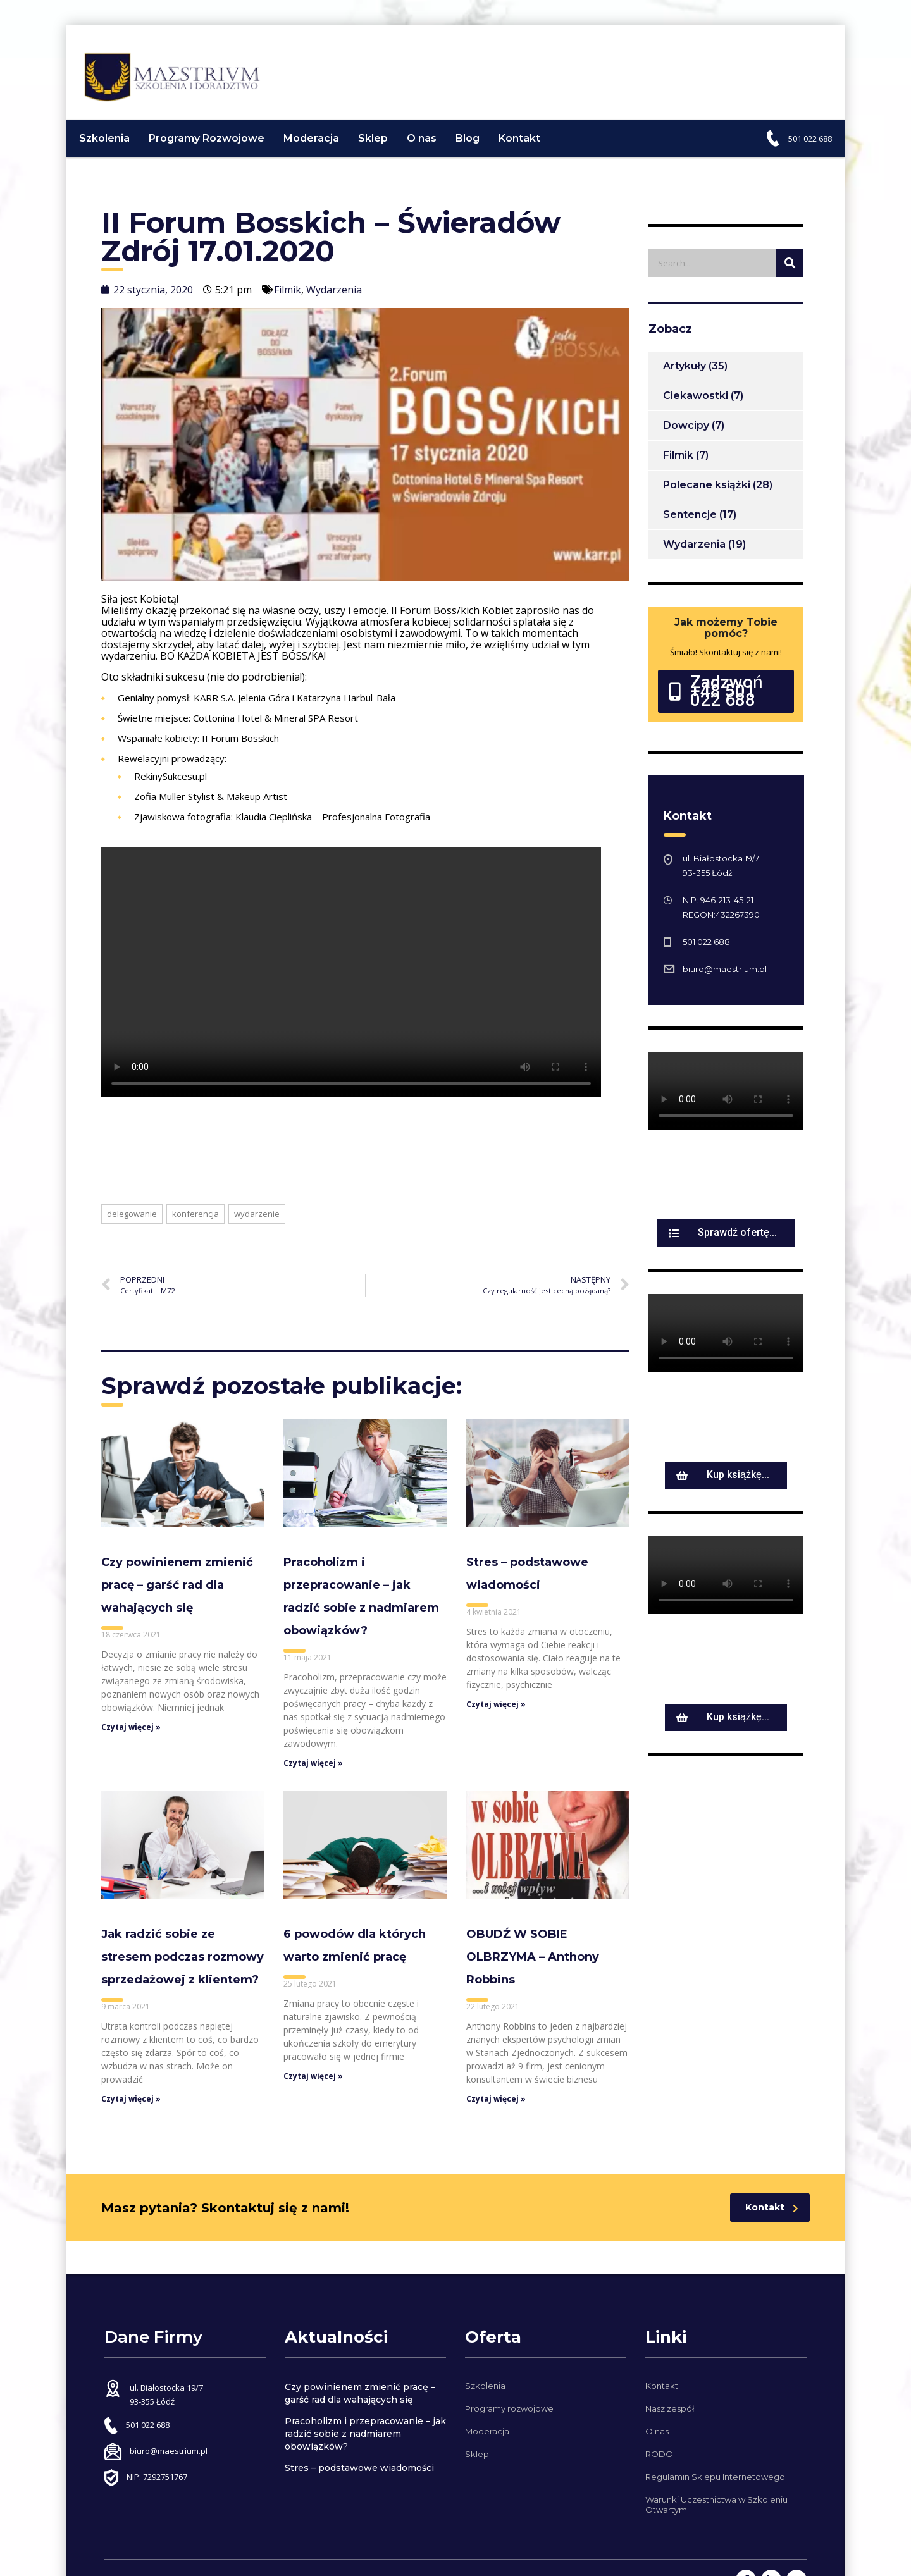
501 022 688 (804, 146)
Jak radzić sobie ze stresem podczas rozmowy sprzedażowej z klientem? (182, 1965)
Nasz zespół (670, 2408)
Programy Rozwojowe (213, 146)
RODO (659, 2454)
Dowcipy (686, 434)
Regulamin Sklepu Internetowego (715, 2477)
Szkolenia (110, 146)
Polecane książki (706, 493)
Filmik (287, 298)
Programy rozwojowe (509, 2408)
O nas (428, 146)
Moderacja (317, 146)
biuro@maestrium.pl (725, 977)
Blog (474, 146)
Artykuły (684, 374)
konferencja (195, 1222)
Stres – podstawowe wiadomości (359, 2468)
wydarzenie (257, 1222)
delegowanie (132, 1222)
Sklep (379, 146)
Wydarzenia (334, 298)
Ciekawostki (695, 404)
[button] (726, 699)
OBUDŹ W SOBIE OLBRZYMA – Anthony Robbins (532, 1965)
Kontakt (526, 146)
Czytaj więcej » (131, 1735)
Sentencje (690, 523)
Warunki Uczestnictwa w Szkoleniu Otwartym (716, 2504)
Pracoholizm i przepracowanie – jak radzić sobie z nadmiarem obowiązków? (365, 2433)
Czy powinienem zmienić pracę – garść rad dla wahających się (177, 1593)
